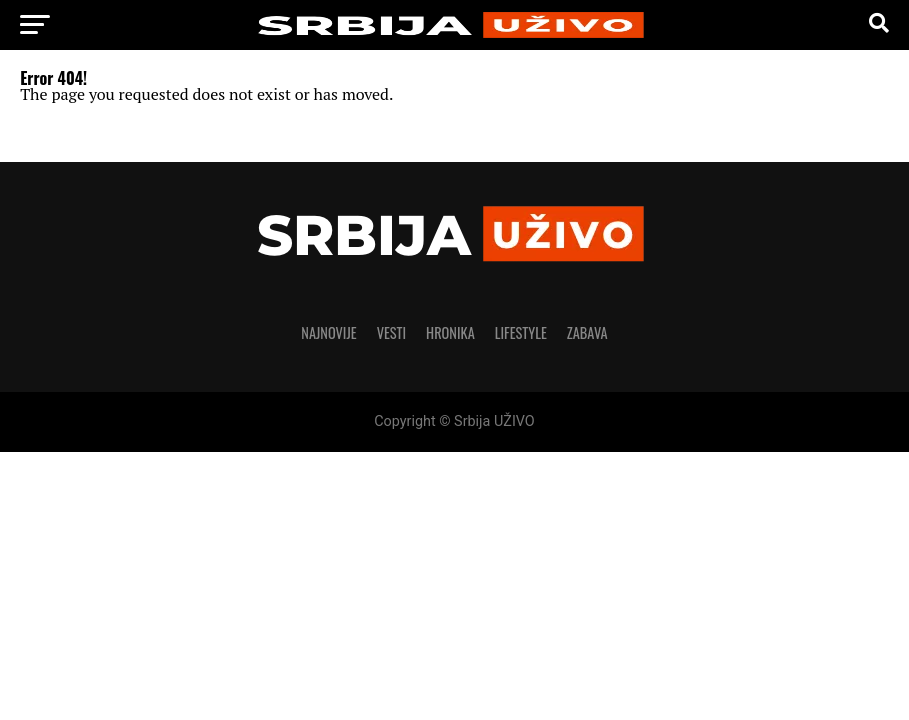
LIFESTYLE (521, 332)
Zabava (587, 332)
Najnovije (328, 332)
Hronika (450, 332)
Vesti (391, 332)
